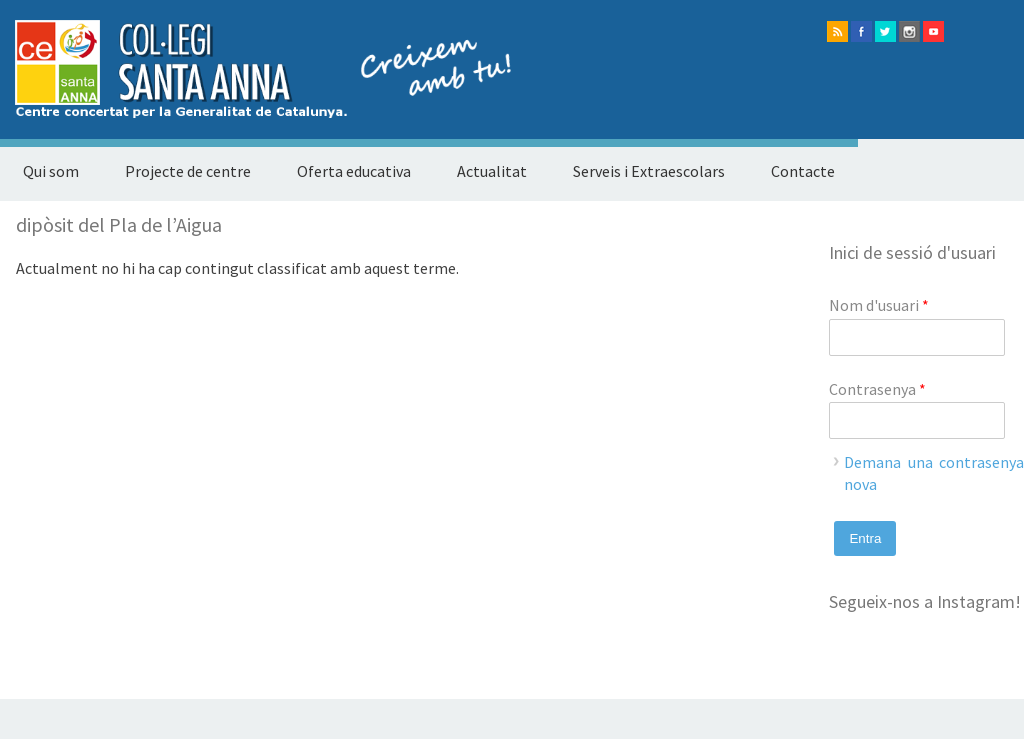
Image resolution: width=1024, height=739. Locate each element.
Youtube (933, 31)
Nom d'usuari (879, 305)
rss (837, 31)
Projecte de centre (188, 171)
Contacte (803, 171)
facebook (861, 31)
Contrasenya (877, 389)
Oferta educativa (354, 171)
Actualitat (492, 171)
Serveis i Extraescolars (649, 171)
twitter (885, 31)
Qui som (51, 171)
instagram (909, 31)
